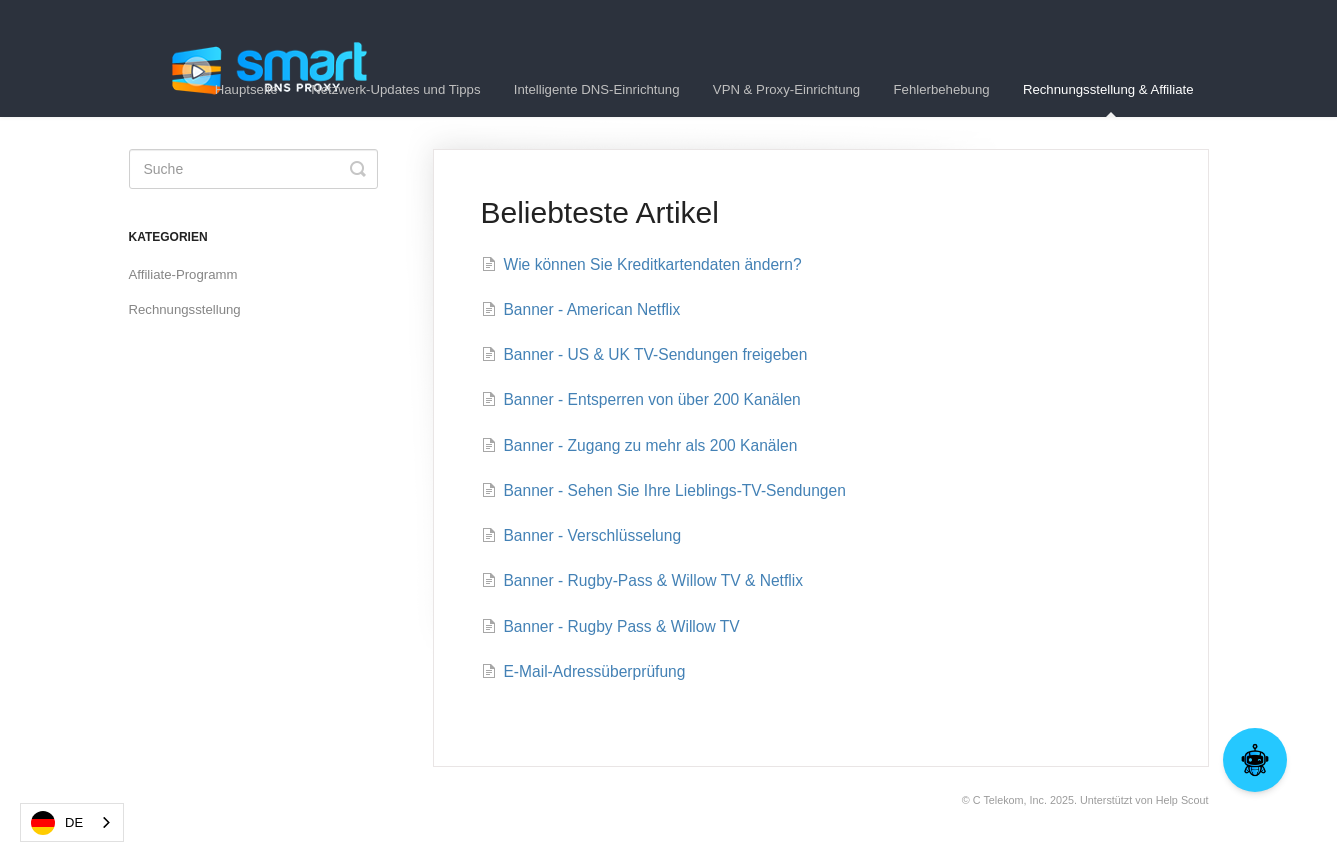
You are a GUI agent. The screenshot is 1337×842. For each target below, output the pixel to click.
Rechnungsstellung (185, 309)
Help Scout (1182, 800)
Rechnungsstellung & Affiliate (1108, 99)
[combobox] (72, 822)
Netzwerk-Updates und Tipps (395, 89)
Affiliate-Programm (183, 274)
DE (57, 823)
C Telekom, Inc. (1010, 800)
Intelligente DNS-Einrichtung (597, 89)
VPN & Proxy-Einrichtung (786, 89)
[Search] (253, 169)
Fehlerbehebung (942, 89)
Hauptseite (246, 89)
